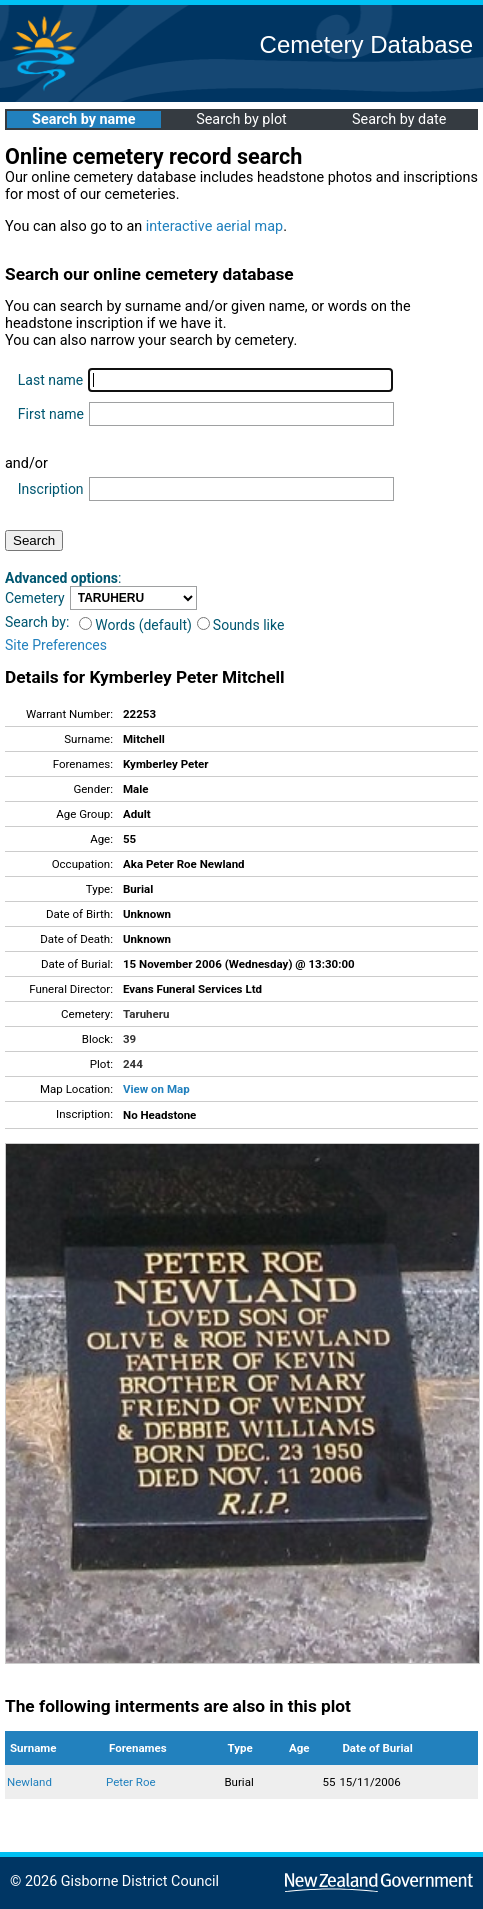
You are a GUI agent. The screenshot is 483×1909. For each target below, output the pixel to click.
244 (133, 1064)
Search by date (399, 119)
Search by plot (241, 119)
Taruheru (146, 1014)
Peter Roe (131, 1782)
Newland (29, 1782)
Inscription (51, 489)
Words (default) (135, 625)
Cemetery (35, 598)
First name (51, 414)
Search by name (83, 119)
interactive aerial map (214, 226)
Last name (50, 380)
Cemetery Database (366, 44)
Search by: (37, 622)
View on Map (156, 1089)
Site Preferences (56, 645)
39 (129, 1039)
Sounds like (241, 625)
